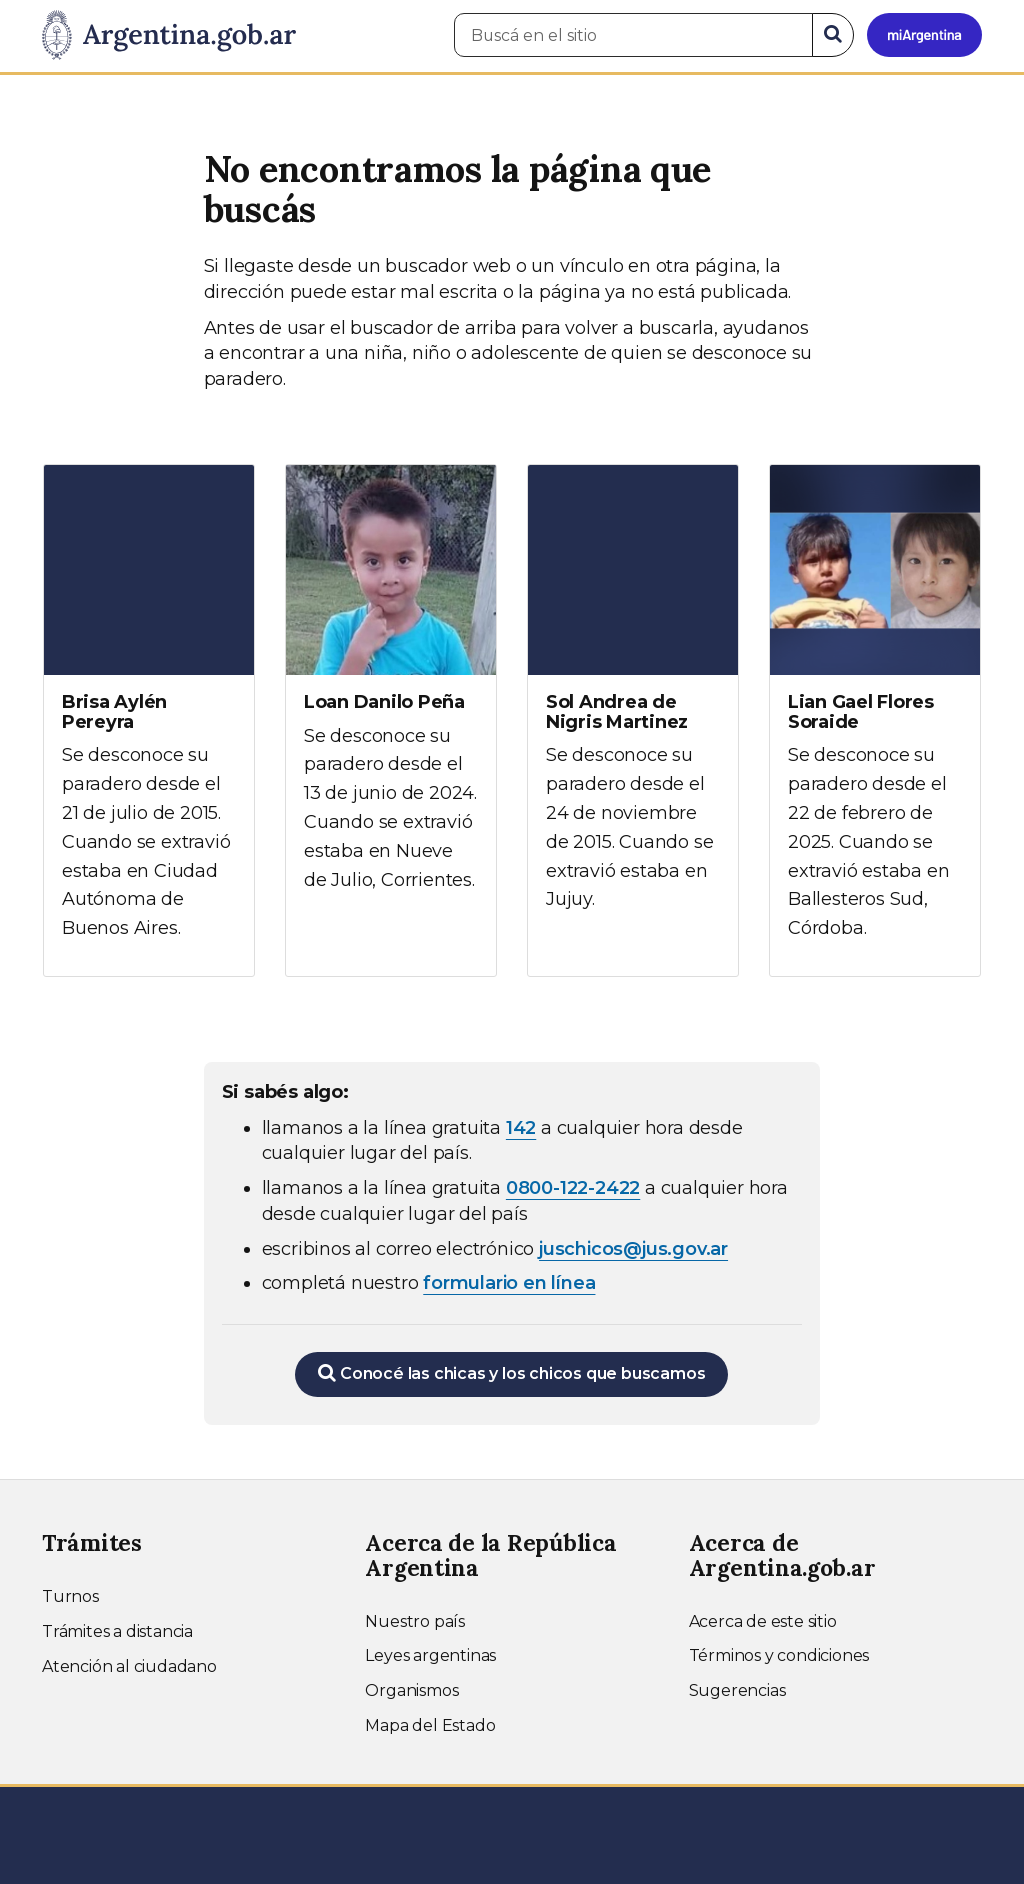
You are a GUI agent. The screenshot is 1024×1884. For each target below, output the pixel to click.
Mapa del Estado (430, 1725)
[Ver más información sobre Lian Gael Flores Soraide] (875, 720)
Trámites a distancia (117, 1631)
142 (521, 1128)
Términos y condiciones (779, 1655)
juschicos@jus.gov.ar (633, 1249)
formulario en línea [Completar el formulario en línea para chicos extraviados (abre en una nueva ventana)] (509, 1283)
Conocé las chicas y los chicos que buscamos (511, 1373)
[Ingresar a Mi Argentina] (924, 35)
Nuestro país (415, 1621)
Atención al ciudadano (129, 1666)
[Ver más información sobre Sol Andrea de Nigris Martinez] (633, 706)
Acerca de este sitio (763, 1621)
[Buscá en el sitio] (633, 35)
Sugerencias (737, 1690)
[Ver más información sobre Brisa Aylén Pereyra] (149, 720)
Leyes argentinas (430, 1655)
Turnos (70, 1596)
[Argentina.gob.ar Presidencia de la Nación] (169, 36)
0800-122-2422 (573, 1188)
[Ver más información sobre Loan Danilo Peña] (391, 696)
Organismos (411, 1690)
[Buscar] (833, 35)
